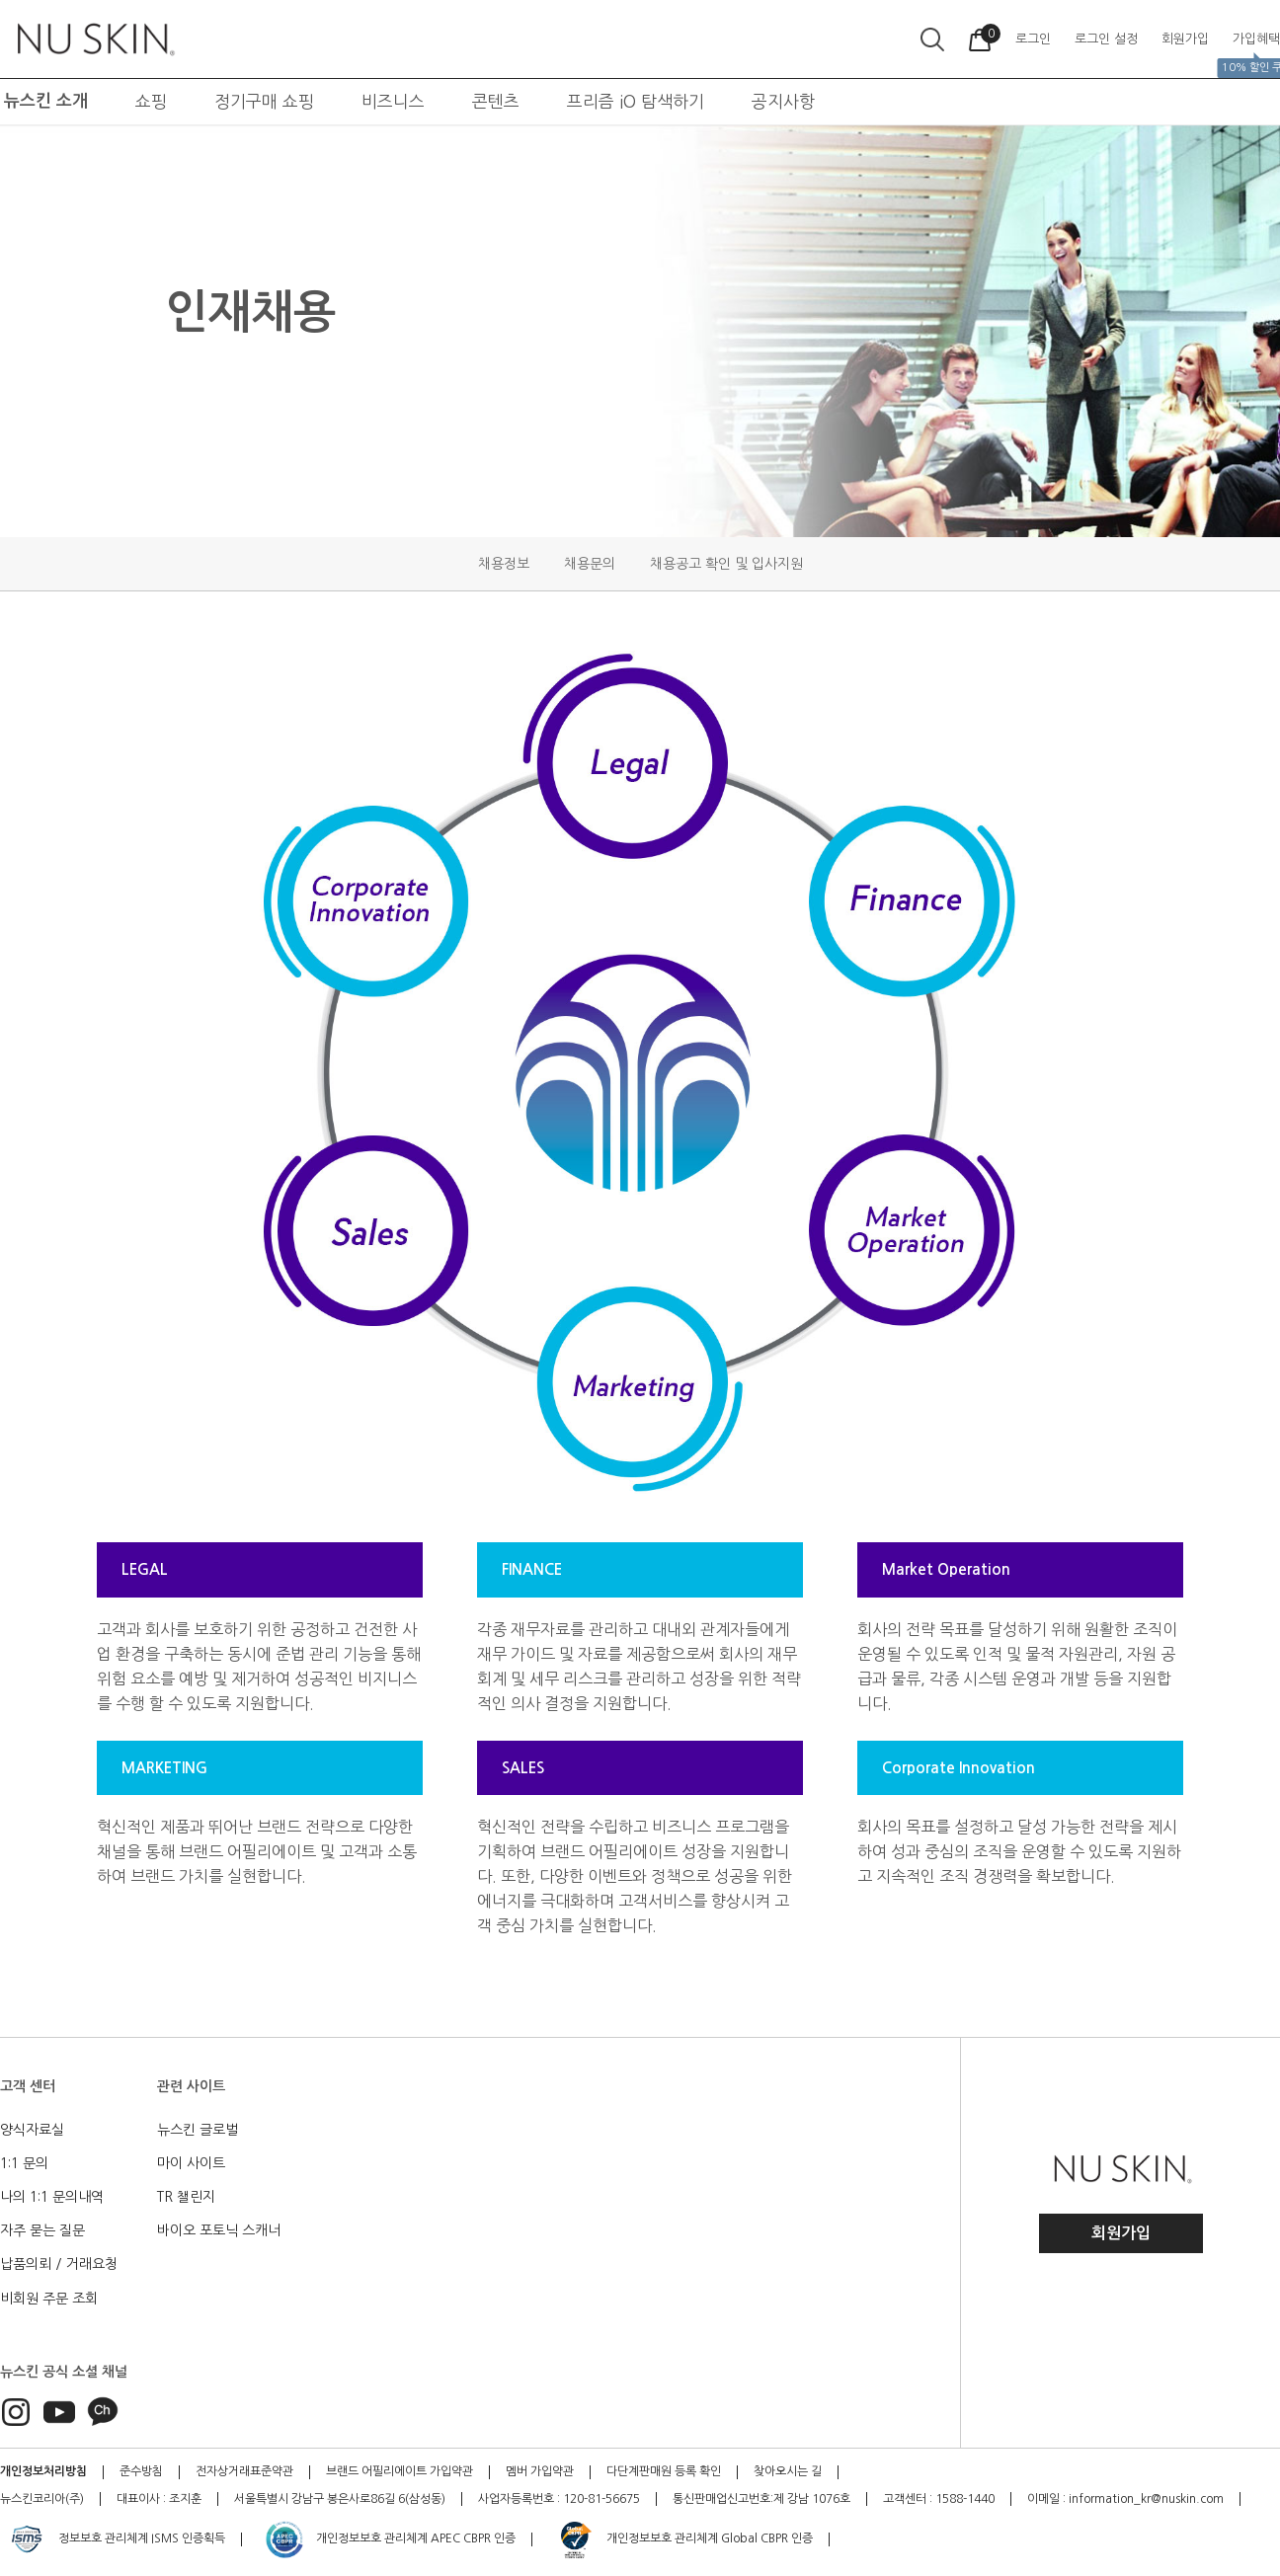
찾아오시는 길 (788, 2471)
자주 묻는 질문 (42, 2230)
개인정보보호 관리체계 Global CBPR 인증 (683, 2539)
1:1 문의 (24, 2163)
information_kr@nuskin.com (1146, 2499)
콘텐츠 (496, 101)
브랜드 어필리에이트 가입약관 (399, 2471)
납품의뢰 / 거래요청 (59, 2264)
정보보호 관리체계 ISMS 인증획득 (115, 2539)
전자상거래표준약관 (244, 2471)
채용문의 (589, 564)
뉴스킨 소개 (46, 101)
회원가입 (1121, 2232)
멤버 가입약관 (540, 2471)
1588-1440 (965, 2499)
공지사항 (783, 101)
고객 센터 (27, 2086)
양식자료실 (32, 2130)
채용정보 (503, 564)
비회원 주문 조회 (49, 2298)
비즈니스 (393, 101)
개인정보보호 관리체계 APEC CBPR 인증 (390, 2539)
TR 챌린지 (186, 2197)
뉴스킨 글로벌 (197, 2130)
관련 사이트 (191, 2086)
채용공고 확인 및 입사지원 (726, 564)
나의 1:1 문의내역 (52, 2197)
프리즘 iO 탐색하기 (635, 101)
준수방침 (141, 2471)
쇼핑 (151, 101)
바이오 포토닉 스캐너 (218, 2230)
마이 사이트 (191, 2163)
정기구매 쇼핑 (264, 101)
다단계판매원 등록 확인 (663, 2471)
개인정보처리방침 (43, 2471)
